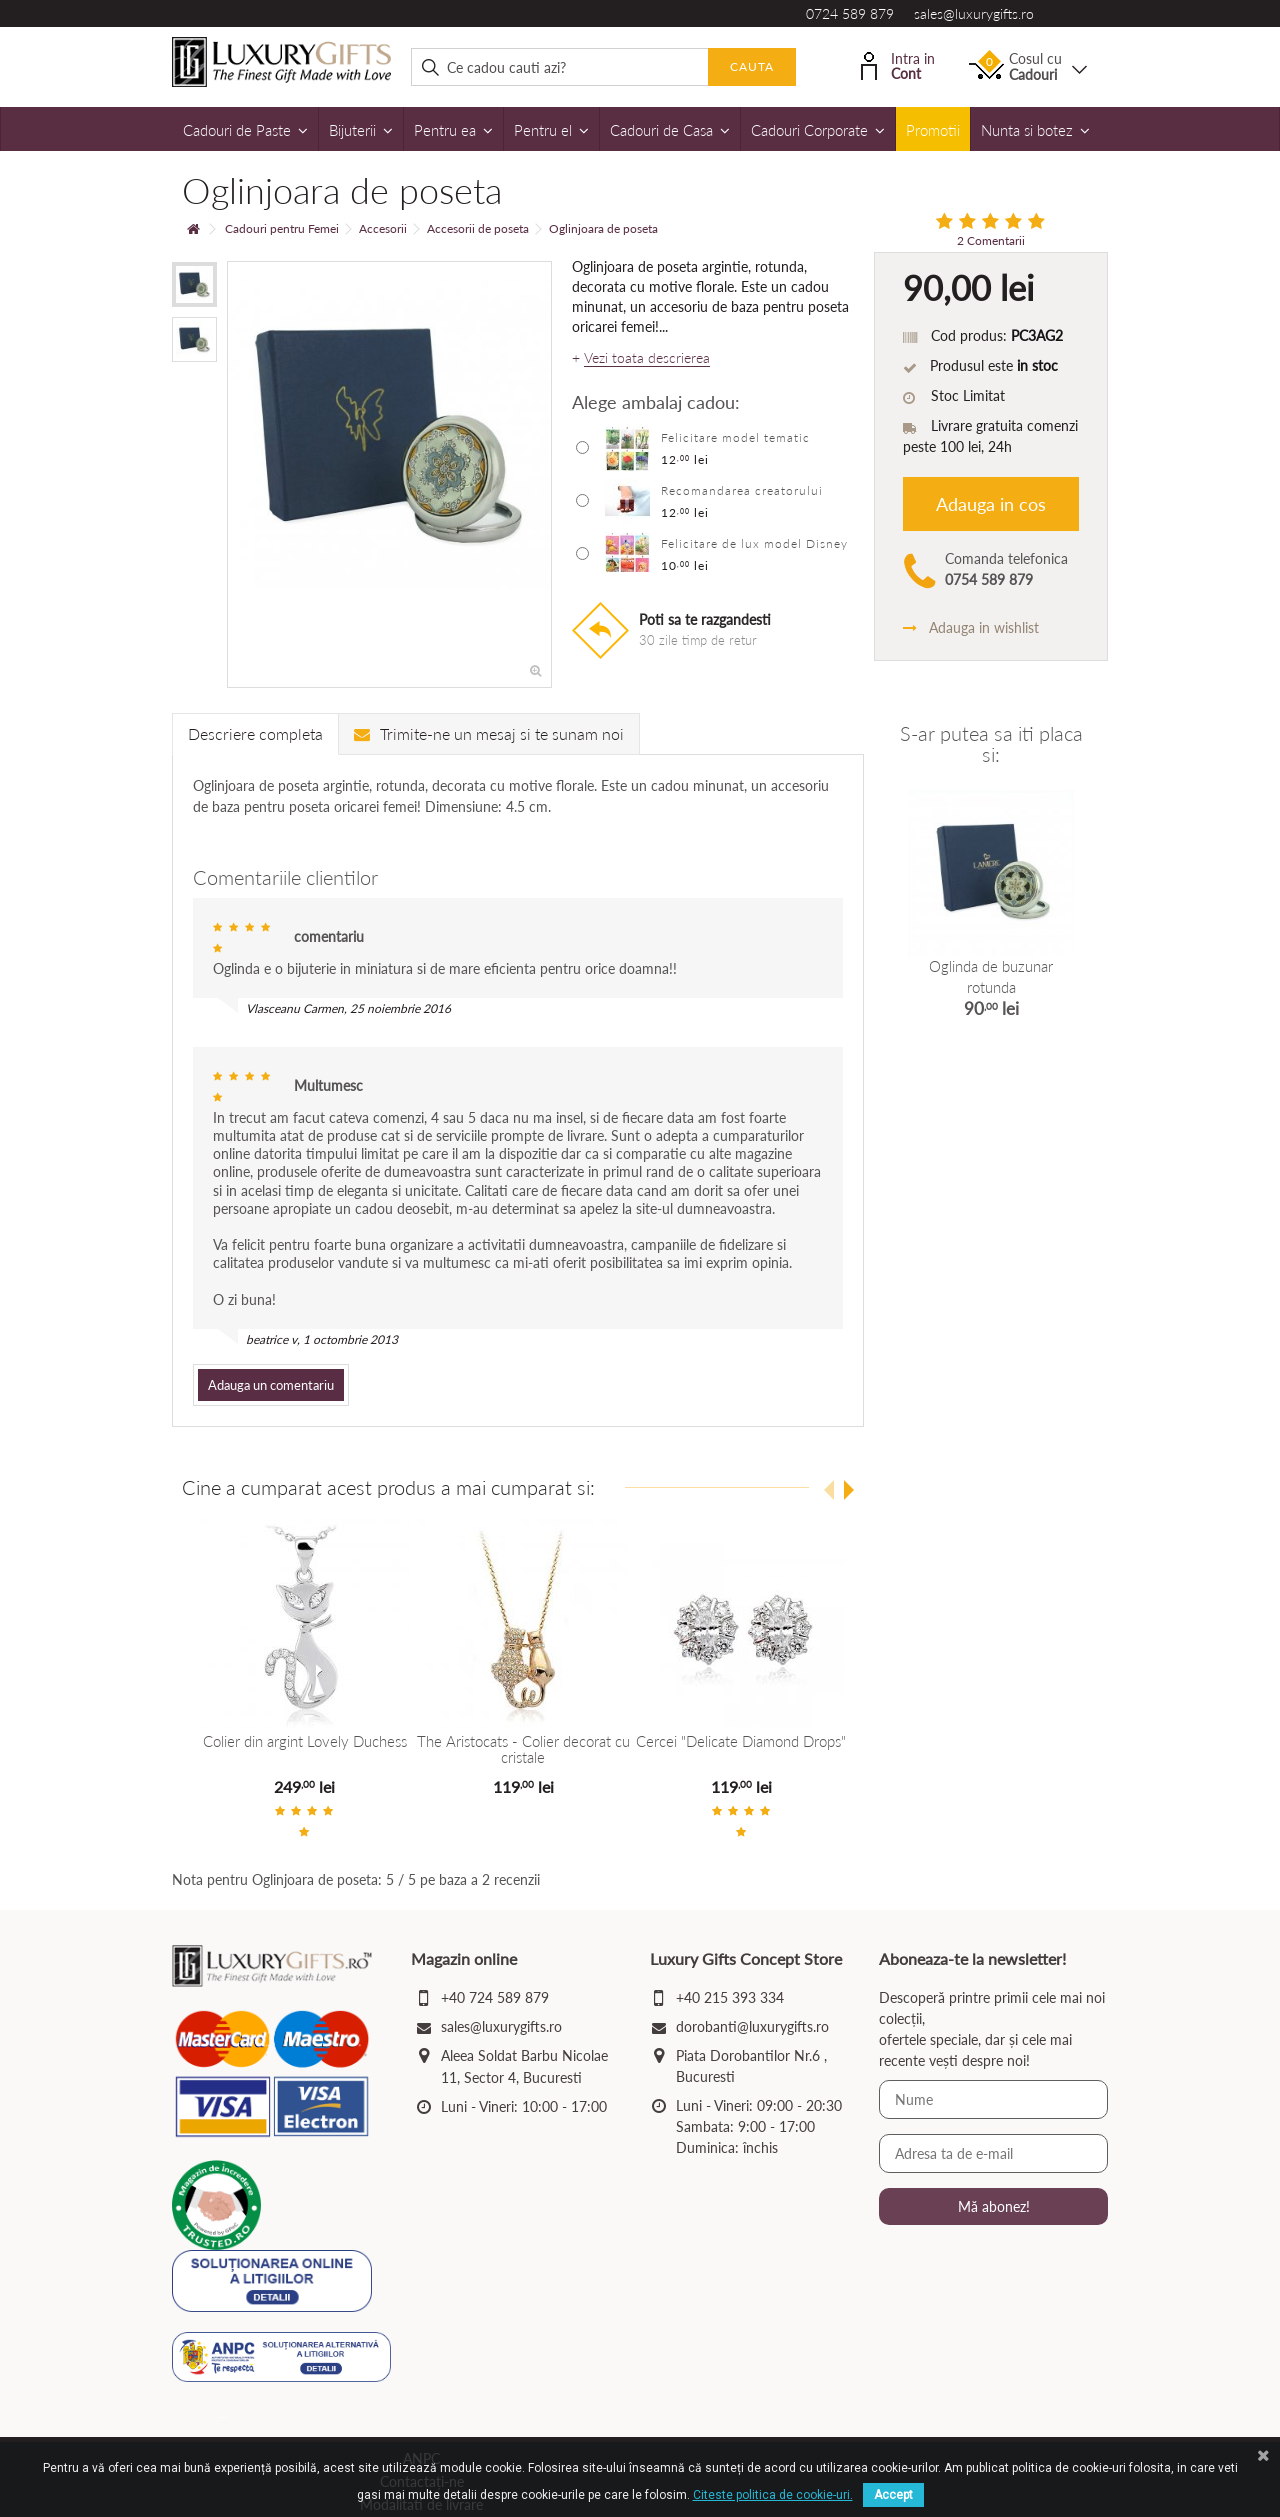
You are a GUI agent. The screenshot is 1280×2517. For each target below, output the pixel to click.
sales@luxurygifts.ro (974, 13)
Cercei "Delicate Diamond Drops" (741, 1741)
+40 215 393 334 (730, 1997)
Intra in (898, 64)
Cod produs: (969, 335)
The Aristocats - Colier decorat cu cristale (522, 1749)
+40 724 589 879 (495, 1997)
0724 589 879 (850, 13)
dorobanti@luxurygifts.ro (752, 2026)
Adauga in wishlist (971, 627)
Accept (893, 2495)
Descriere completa (255, 733)
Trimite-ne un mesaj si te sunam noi (489, 733)
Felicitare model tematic (735, 437)
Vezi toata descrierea (647, 358)
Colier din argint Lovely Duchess (305, 1741)
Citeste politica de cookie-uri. (773, 2495)
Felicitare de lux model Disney (754, 543)
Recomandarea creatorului (742, 490)
